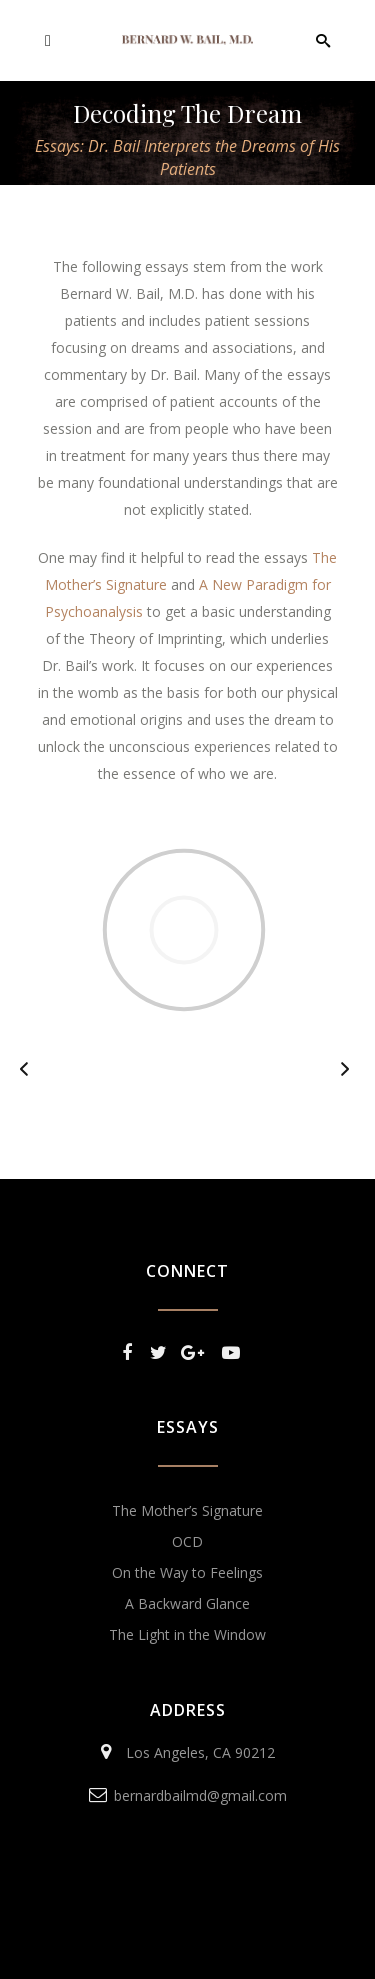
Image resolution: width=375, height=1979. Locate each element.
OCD (187, 1541)
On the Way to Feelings (187, 1572)
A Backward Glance (187, 1603)
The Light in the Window (187, 1634)
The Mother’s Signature (187, 1510)
